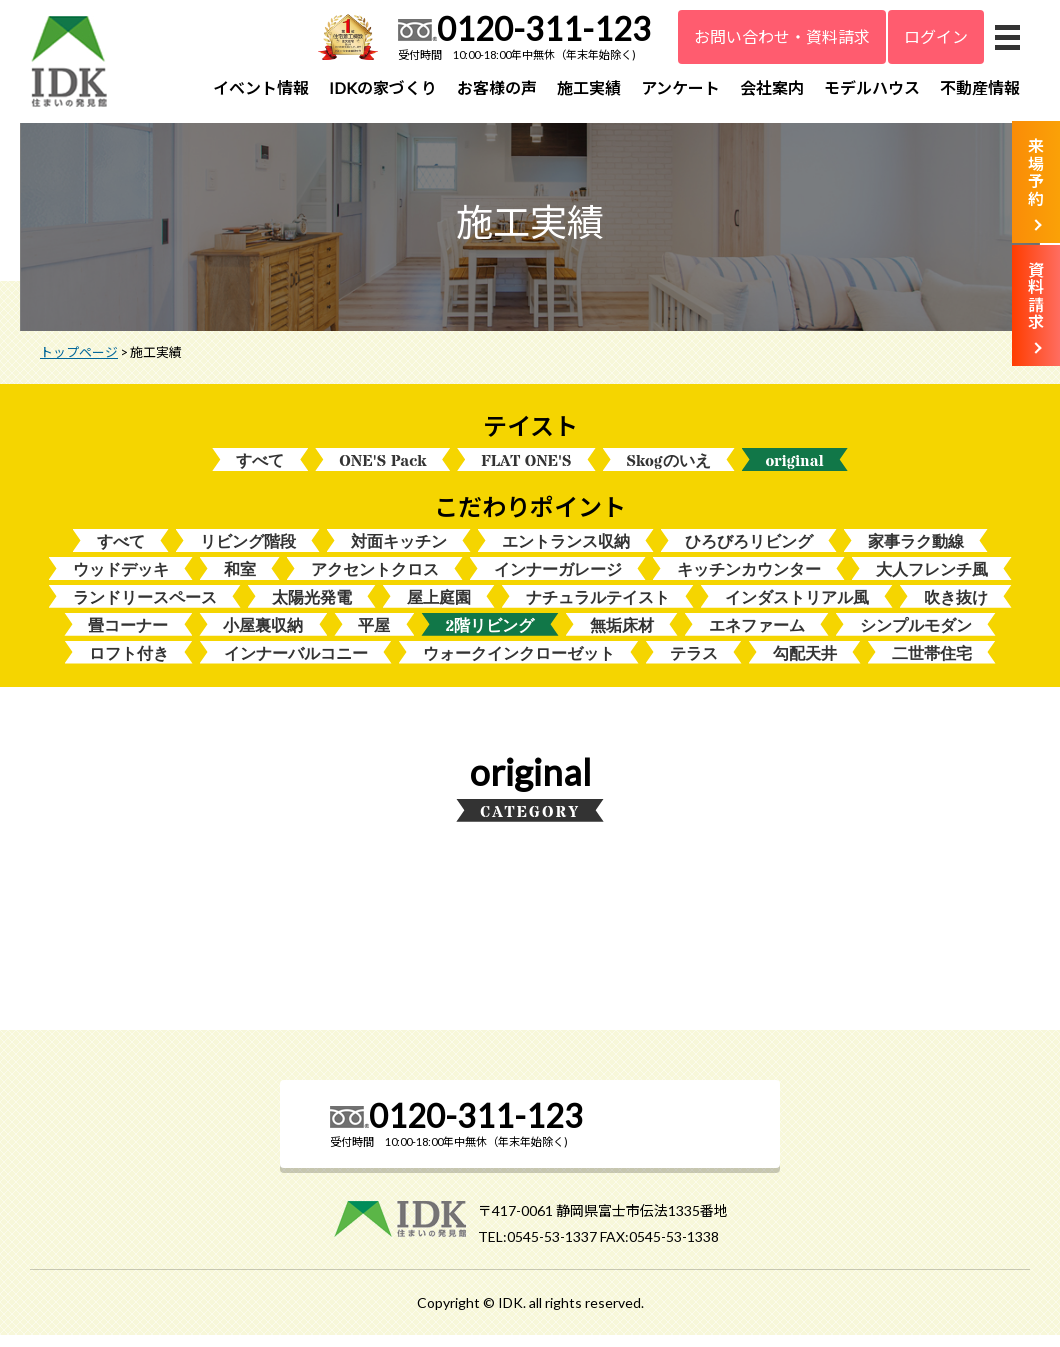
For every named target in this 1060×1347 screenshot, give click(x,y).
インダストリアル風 (797, 608)
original (795, 468)
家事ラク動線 (916, 550)
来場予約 (1036, 172)
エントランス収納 (566, 550)
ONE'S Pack (382, 468)
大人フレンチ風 (932, 579)
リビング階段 (248, 550)
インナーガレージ (558, 579)
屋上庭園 (439, 608)
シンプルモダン (916, 636)
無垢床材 (622, 636)
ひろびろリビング (749, 550)
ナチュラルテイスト (598, 608)
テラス (694, 665)
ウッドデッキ (121, 579)
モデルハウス (872, 87)
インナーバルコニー (296, 665)
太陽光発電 (312, 608)
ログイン (936, 36)
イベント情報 (261, 87)
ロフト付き (129, 665)
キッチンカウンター (749, 579)
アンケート (680, 87)
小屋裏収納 (263, 636)
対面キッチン (399, 550)
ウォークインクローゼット (519, 665)
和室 (240, 579)
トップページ (79, 359)
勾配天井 (805, 665)
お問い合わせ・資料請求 (782, 36)
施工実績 (589, 87)
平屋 (374, 636)
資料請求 (1036, 296)
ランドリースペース (145, 608)
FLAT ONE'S (526, 468)
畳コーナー (128, 636)
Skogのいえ (669, 468)
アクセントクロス (375, 579)
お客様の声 (497, 87)
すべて (260, 468)
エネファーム (757, 636)
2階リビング (489, 636)
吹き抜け (956, 608)
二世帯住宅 (932, 665)
